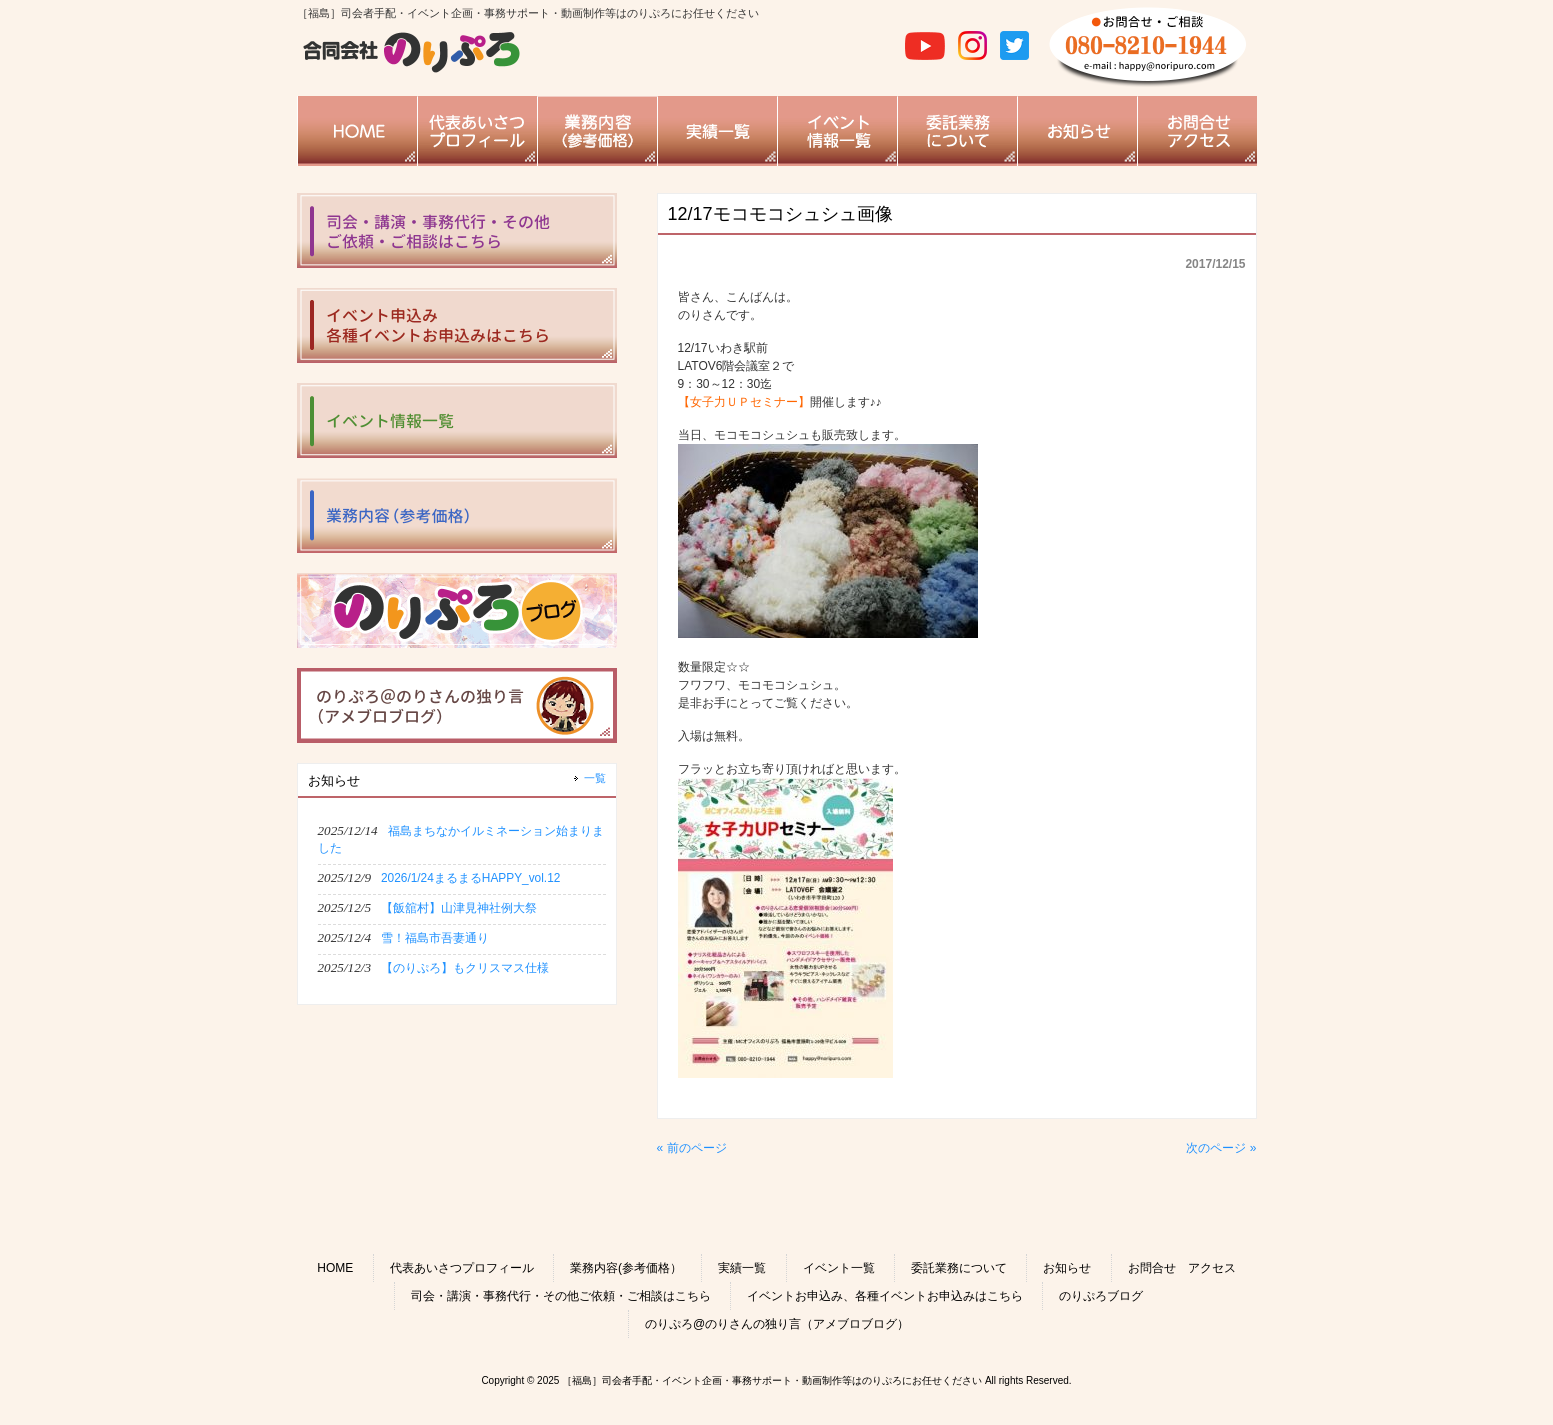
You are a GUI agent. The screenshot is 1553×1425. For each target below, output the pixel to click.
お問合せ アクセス (1182, 1268)
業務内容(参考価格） (626, 1268)
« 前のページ (692, 1148)
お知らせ (1067, 1268)
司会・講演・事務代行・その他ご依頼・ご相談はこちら (561, 1296)
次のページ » (1221, 1148)
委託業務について (959, 1268)
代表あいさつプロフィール (462, 1268)
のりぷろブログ (1101, 1296)
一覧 (595, 778)
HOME (335, 1268)
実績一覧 (742, 1268)
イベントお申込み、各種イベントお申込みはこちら (885, 1296)
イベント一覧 (839, 1268)
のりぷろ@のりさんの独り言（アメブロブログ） (777, 1324)
